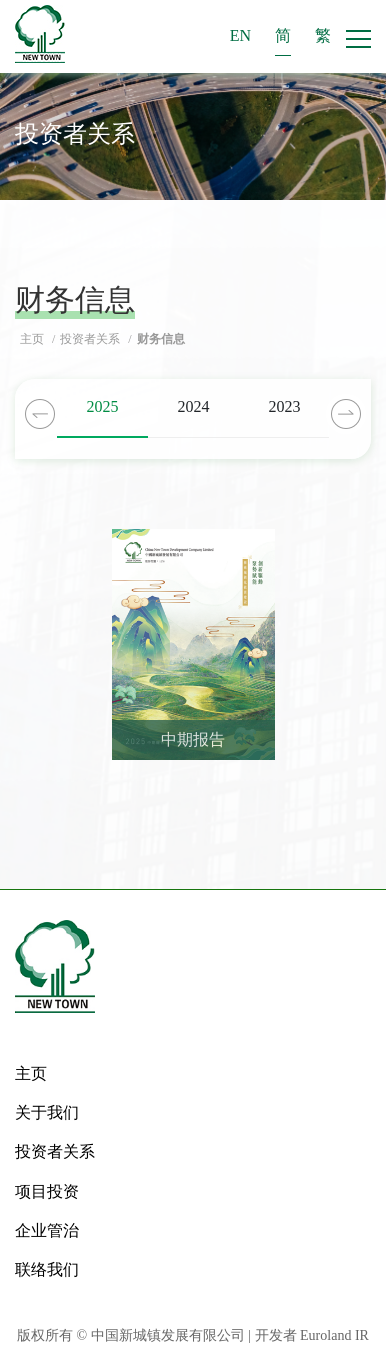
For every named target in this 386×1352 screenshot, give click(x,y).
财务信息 (161, 339)
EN (240, 35)
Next (346, 414)
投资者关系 (91, 339)
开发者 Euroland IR (312, 1335)
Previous (40, 414)
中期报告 (193, 740)
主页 (33, 339)
